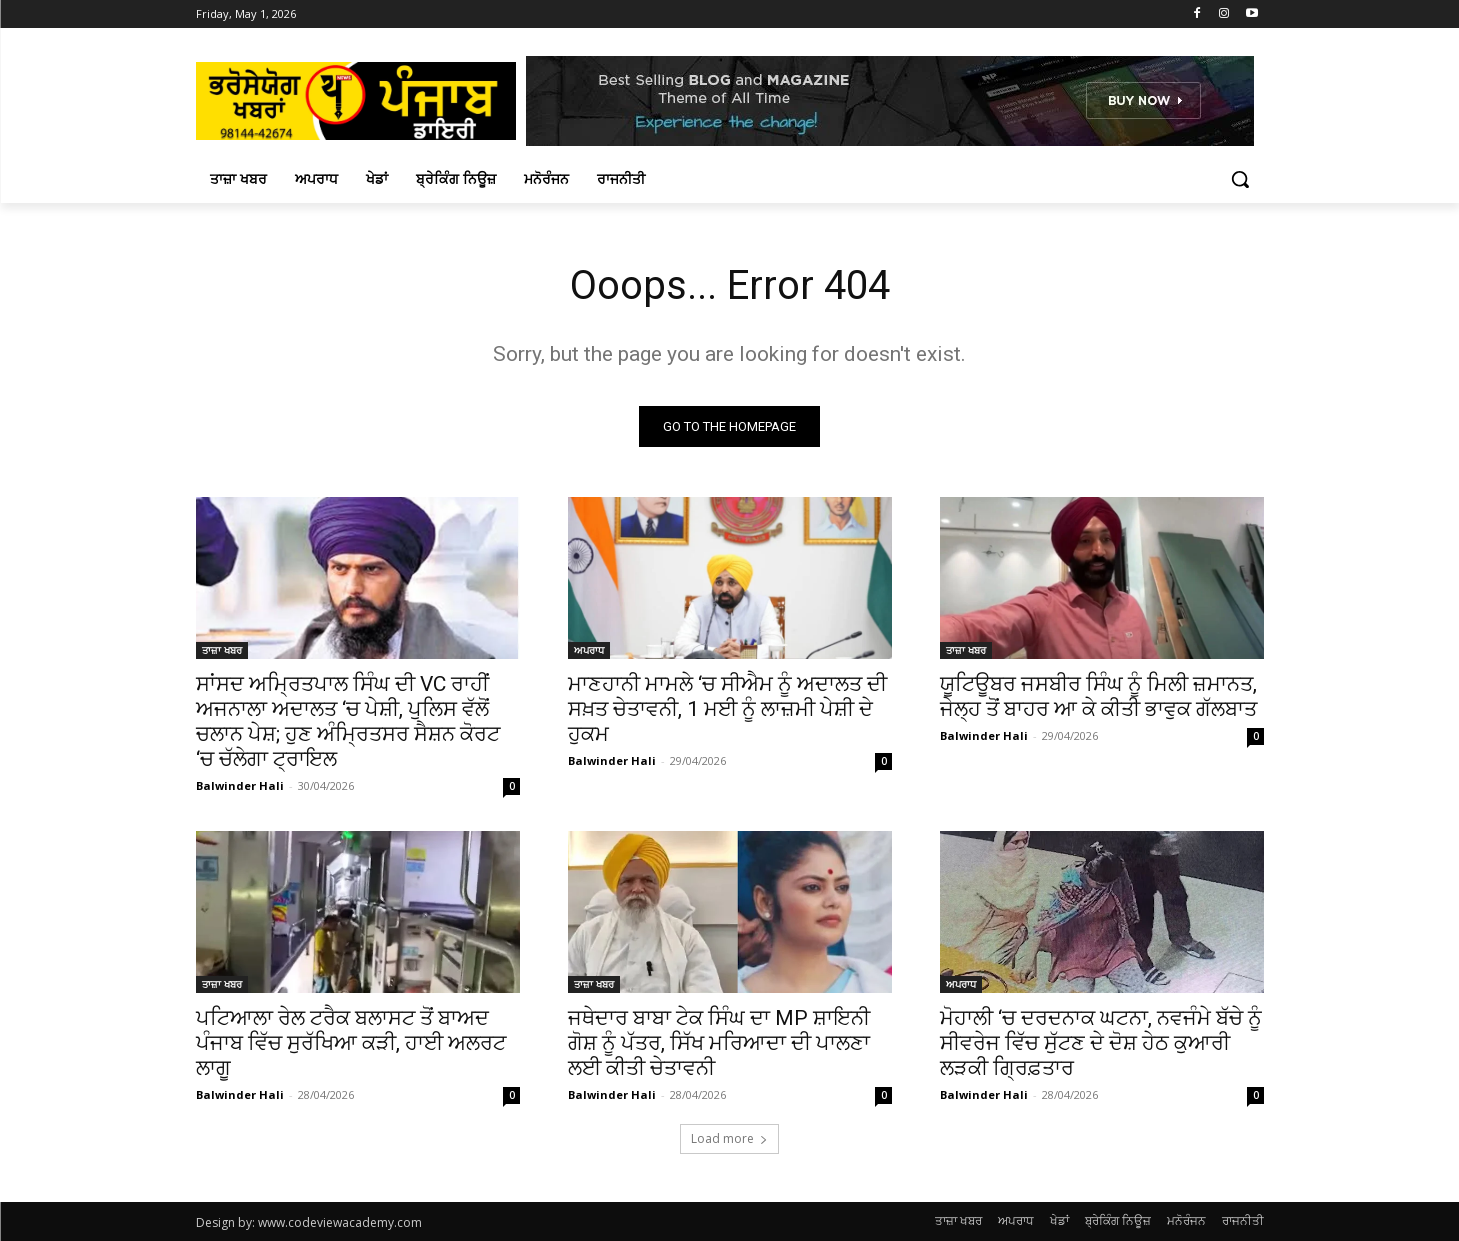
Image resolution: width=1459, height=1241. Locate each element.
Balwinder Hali (240, 785)
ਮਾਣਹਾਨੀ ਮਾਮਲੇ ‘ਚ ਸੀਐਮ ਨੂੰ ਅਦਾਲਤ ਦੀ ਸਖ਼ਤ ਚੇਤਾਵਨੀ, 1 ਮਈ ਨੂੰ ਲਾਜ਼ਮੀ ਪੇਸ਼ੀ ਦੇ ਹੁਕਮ (727, 709)
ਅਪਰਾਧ (589, 650)
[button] (1240, 179)
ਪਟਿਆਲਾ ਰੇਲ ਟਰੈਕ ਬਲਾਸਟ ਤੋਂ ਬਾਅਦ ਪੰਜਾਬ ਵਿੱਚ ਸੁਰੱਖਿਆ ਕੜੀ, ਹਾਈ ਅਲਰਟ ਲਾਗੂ (351, 1043)
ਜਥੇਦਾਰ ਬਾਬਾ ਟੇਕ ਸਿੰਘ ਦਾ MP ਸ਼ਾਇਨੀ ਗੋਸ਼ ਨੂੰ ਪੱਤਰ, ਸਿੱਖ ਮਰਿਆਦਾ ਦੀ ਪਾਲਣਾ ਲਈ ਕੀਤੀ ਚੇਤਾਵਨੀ (719, 1043)
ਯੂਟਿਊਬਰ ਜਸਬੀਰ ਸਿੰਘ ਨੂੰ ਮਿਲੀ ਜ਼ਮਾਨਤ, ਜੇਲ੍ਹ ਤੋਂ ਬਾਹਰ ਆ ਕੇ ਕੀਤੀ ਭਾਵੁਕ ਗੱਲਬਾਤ (1098, 696)
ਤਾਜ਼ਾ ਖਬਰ (222, 650)
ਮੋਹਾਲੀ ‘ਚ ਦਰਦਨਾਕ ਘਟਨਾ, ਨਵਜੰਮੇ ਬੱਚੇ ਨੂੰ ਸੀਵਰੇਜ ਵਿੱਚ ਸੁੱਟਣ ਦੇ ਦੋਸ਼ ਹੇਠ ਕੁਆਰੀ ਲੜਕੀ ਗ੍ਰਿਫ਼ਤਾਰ (1101, 1043)
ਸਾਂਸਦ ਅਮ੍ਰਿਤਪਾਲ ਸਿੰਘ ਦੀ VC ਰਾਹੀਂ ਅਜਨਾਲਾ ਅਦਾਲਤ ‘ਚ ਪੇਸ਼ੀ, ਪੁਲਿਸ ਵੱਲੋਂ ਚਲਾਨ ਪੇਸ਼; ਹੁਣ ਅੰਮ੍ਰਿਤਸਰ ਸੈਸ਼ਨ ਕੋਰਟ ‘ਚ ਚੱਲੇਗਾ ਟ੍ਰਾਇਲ (348, 721)
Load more (729, 1138)
